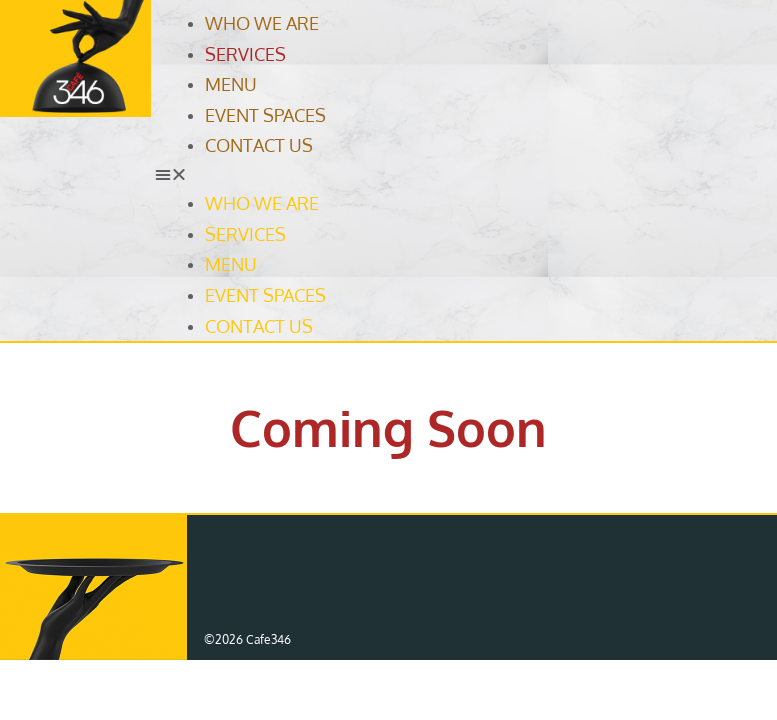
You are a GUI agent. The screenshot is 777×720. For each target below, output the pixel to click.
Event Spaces (265, 115)
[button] (460, 174)
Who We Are (262, 23)
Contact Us (259, 145)
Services (245, 54)
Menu (231, 84)
